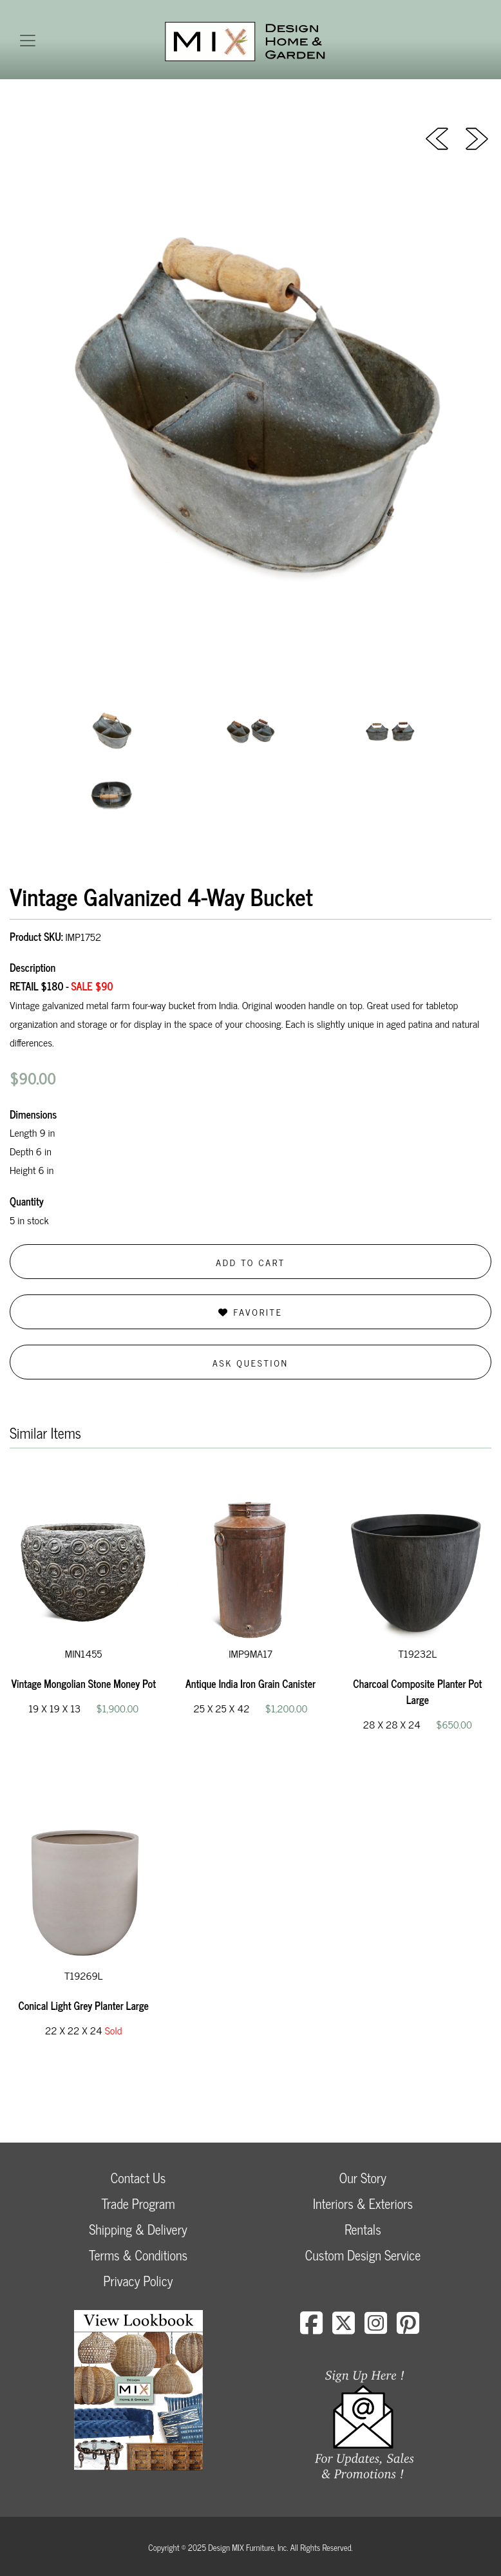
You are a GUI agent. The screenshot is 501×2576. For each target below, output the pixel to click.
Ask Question (250, 1362)
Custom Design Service (363, 2255)
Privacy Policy (138, 2280)
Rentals (363, 2229)
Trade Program (138, 2203)
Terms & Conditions (138, 2255)
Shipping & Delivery (138, 2229)
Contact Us (138, 2177)
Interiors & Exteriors (363, 2203)
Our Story (362, 2177)
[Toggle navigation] (28, 40)
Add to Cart (250, 1262)
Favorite (250, 1311)
